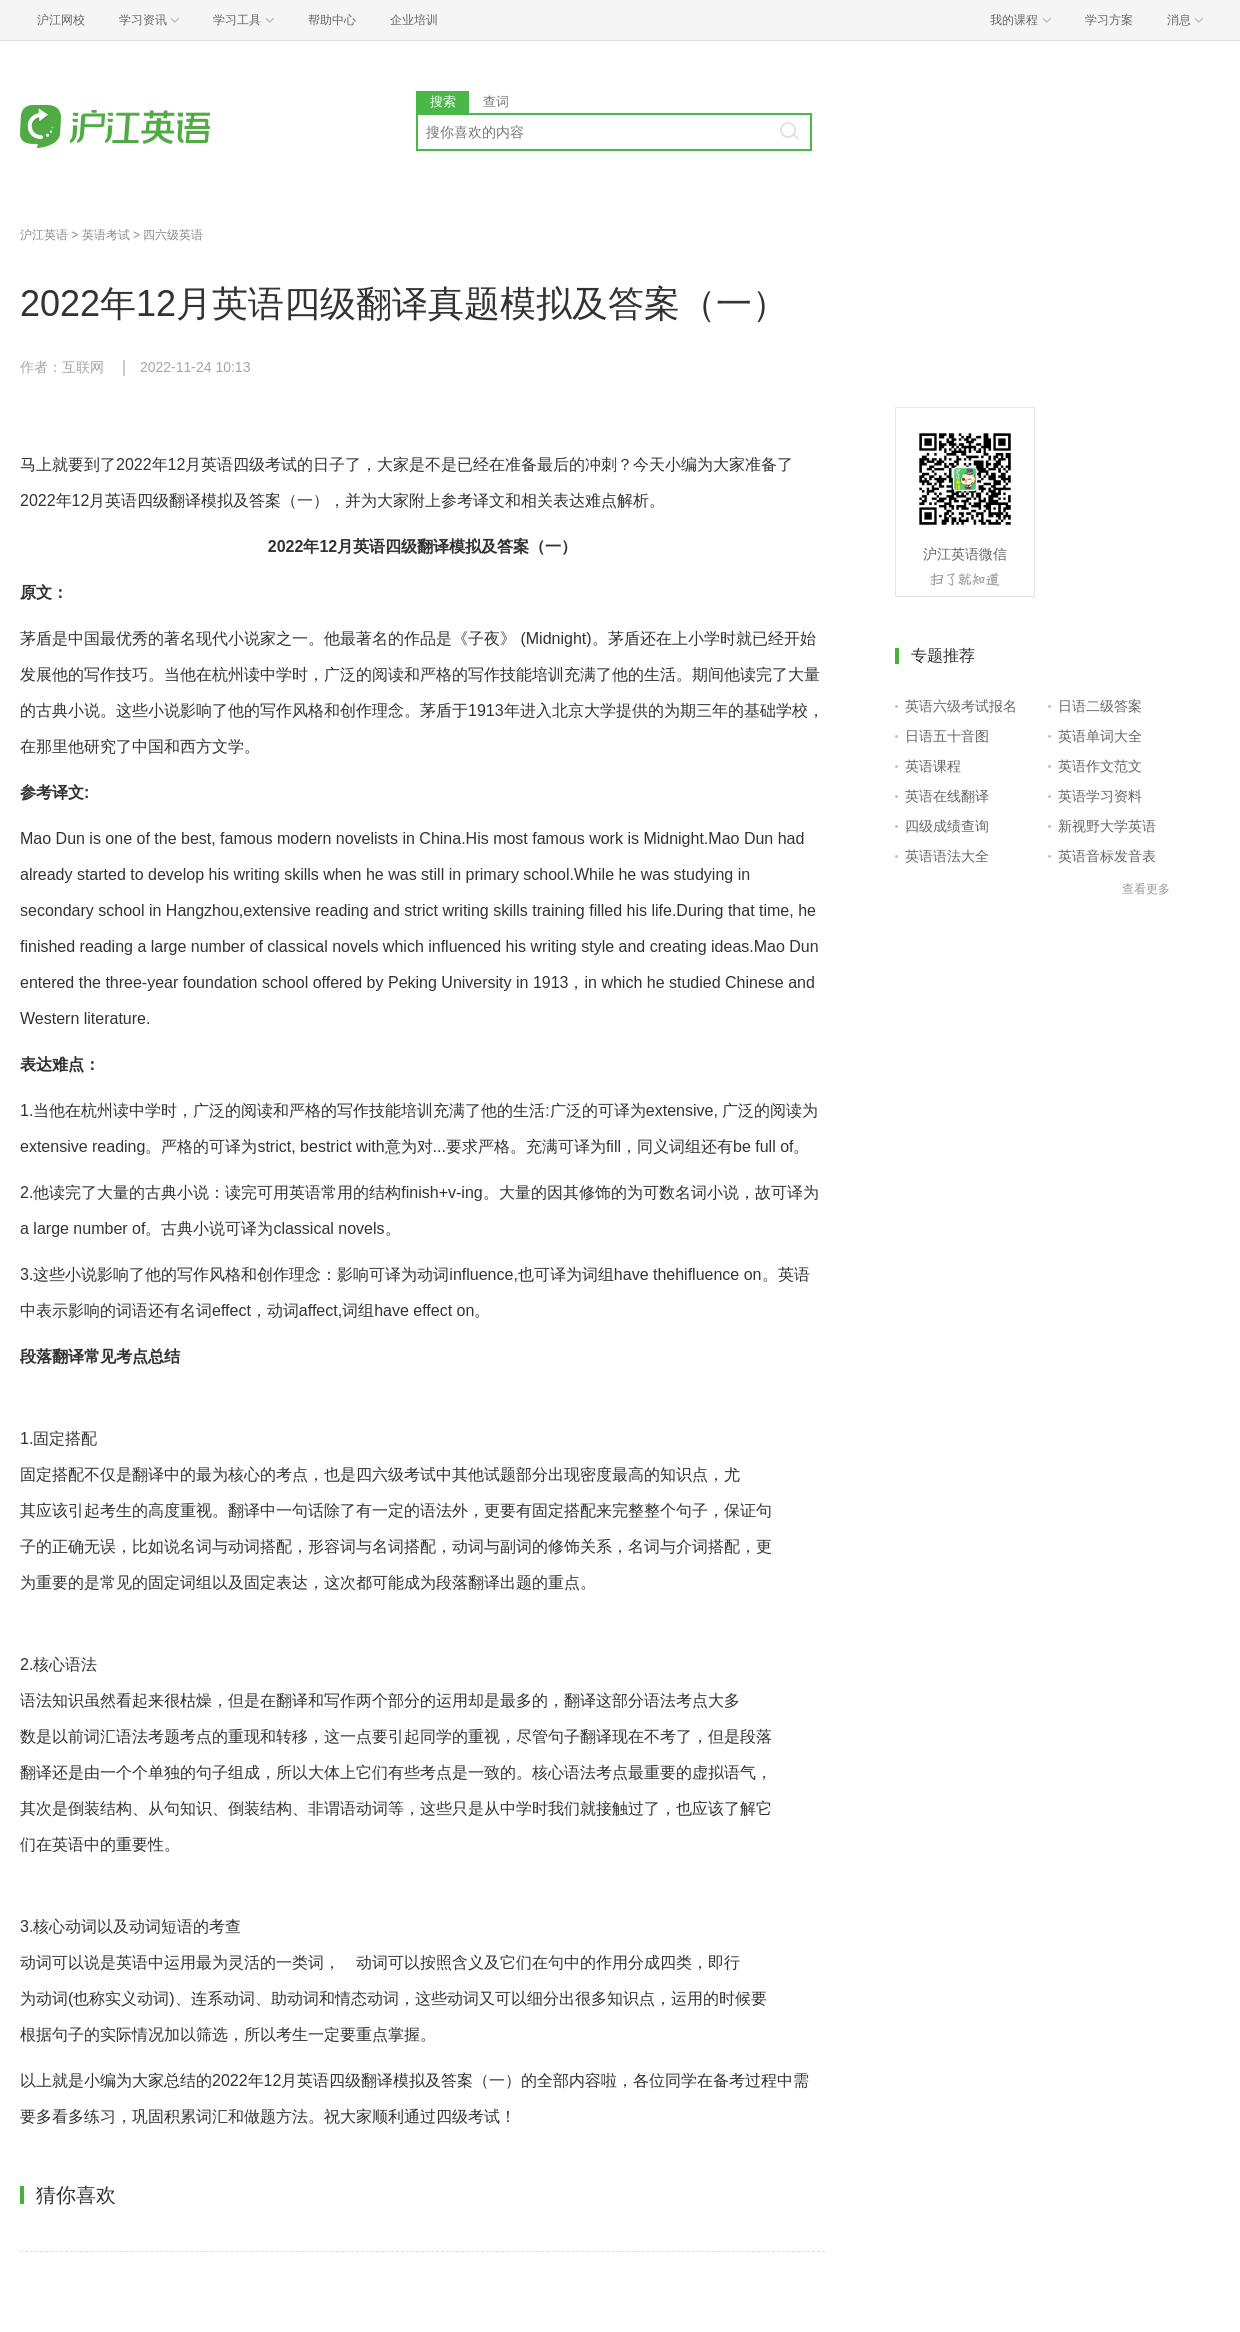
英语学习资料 (1100, 796)
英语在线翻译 (947, 796)
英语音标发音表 (1107, 856)
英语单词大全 (1100, 736)
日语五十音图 (947, 736)
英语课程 (933, 766)
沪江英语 (44, 235)
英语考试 (106, 235)
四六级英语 (173, 235)
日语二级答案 (1100, 706)
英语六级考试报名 (961, 706)
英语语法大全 (947, 856)
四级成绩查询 (947, 826)
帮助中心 (332, 20)
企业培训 (414, 20)
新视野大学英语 (1107, 826)
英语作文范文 (1100, 766)
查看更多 (1146, 889)
